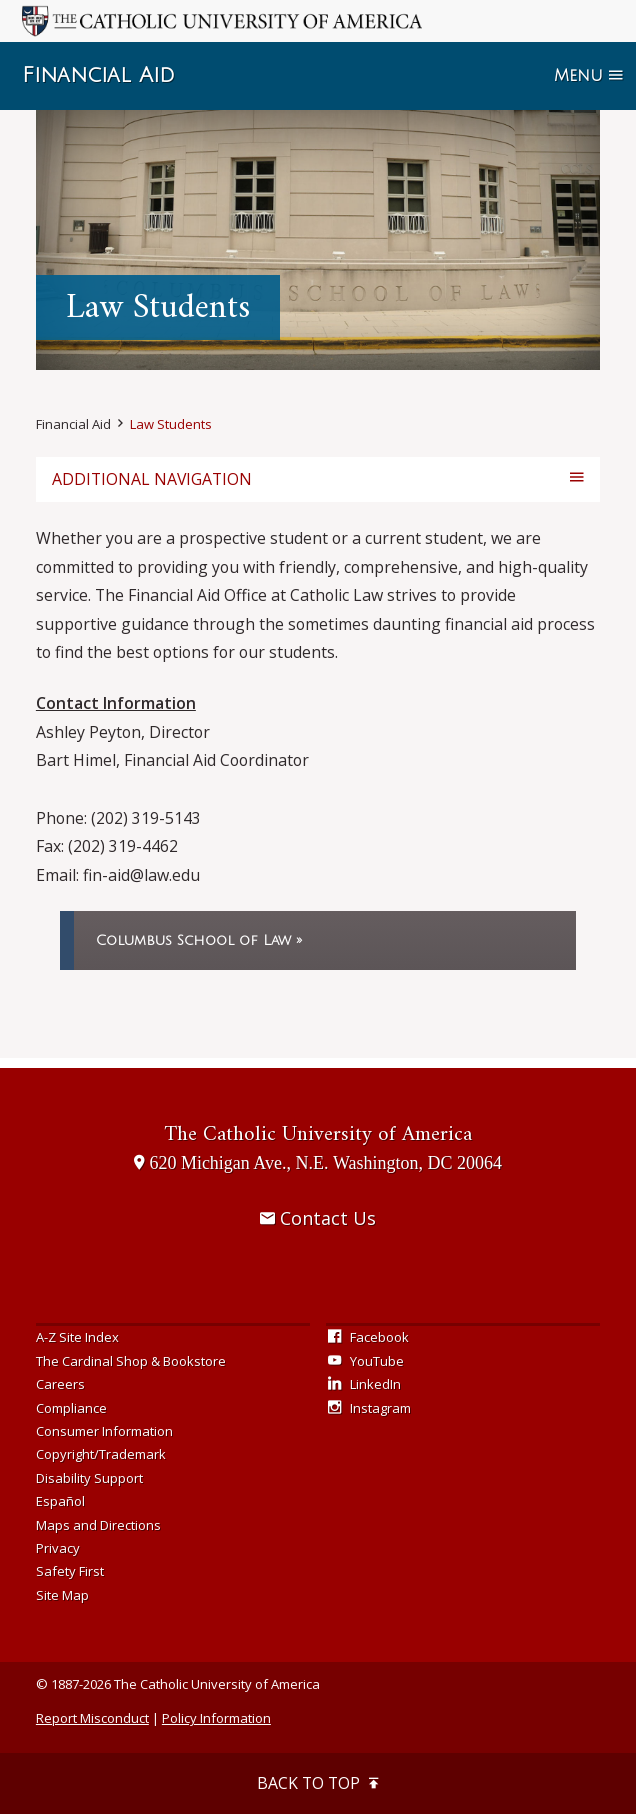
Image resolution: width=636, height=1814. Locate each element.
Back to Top (317, 1783)
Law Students (171, 424)
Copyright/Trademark (101, 1454)
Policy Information (216, 1718)
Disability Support (89, 1478)
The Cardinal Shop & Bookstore (131, 1361)
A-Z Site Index (77, 1337)
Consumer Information (104, 1431)
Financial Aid (98, 75)
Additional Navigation (152, 479)
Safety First (70, 1571)
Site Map (62, 1595)
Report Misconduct (92, 1718)
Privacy (58, 1548)
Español (60, 1501)
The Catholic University (318, 1134)
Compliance (71, 1408)
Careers (60, 1384)
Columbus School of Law (193, 940)
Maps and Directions (98, 1525)
